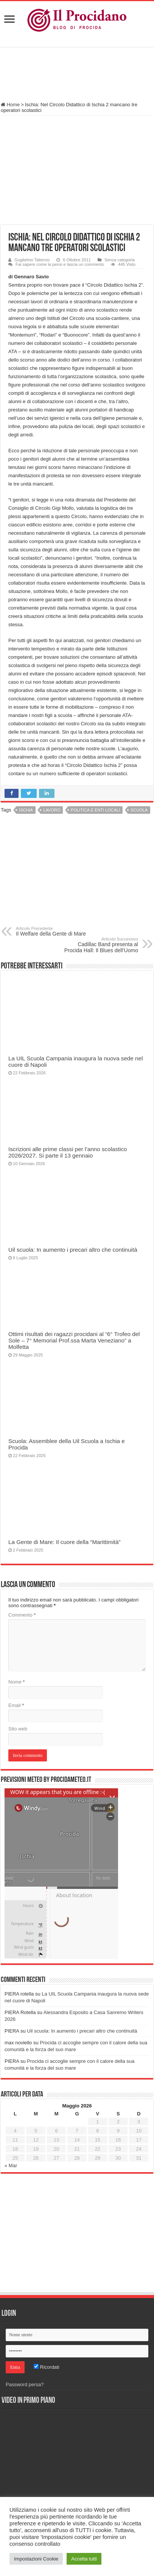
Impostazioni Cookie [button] (36, 2559)
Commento (22, 1615)
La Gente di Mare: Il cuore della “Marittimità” (64, 1542)
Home (10, 104)
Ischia (26, 810)
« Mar (11, 2165)
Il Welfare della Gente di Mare (54, 931)
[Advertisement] (77, 75)
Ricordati (46, 2367)
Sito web (17, 1729)
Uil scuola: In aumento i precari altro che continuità (72, 1249)
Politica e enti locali (95, 810)
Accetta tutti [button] (84, 2559)
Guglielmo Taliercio (32, 260)
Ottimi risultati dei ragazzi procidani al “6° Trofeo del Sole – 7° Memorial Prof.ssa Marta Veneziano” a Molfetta (74, 1340)
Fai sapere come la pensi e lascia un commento (60, 264)
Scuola (139, 810)
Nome (16, 1682)
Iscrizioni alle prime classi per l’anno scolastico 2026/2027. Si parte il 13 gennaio (67, 1152)
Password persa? (25, 2384)
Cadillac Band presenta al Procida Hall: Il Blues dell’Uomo (99, 945)
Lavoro (51, 810)
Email (16, 1705)
